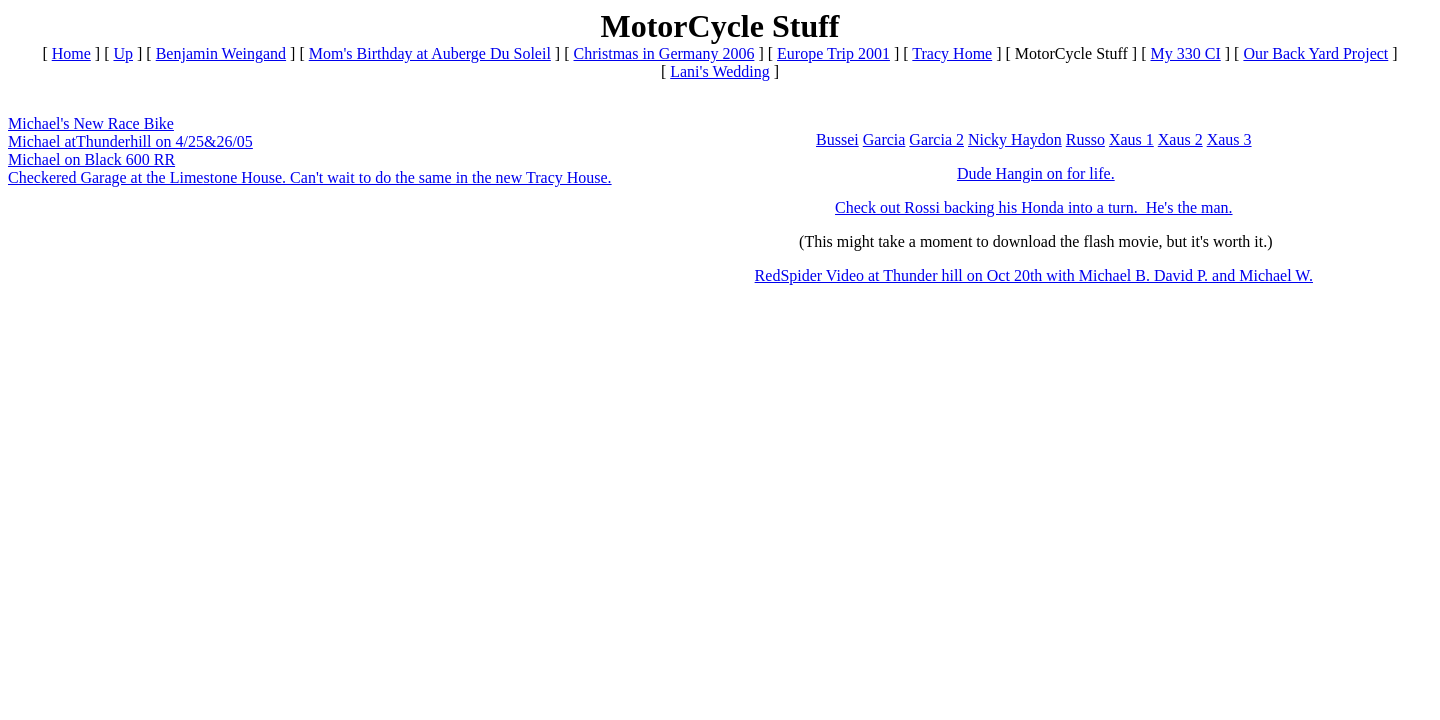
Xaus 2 (1180, 139)
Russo (1085, 139)
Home (71, 53)
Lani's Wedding (720, 71)
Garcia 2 (936, 139)
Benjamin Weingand (221, 53)
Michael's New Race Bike (91, 123)
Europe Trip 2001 (833, 53)
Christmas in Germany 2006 (664, 53)
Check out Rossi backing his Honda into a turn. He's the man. (1034, 207)
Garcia (884, 139)
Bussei (837, 139)
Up (123, 53)
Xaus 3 (1229, 139)
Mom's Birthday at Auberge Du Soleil (430, 53)
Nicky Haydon (1015, 139)
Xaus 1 (1131, 139)
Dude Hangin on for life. (1036, 173)
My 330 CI (1186, 53)
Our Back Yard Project (1315, 53)
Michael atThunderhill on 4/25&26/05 (130, 141)
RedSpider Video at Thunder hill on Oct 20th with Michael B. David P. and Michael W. (1034, 275)
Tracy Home (952, 53)
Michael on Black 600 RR (91, 159)
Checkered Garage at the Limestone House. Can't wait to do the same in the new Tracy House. (310, 177)
